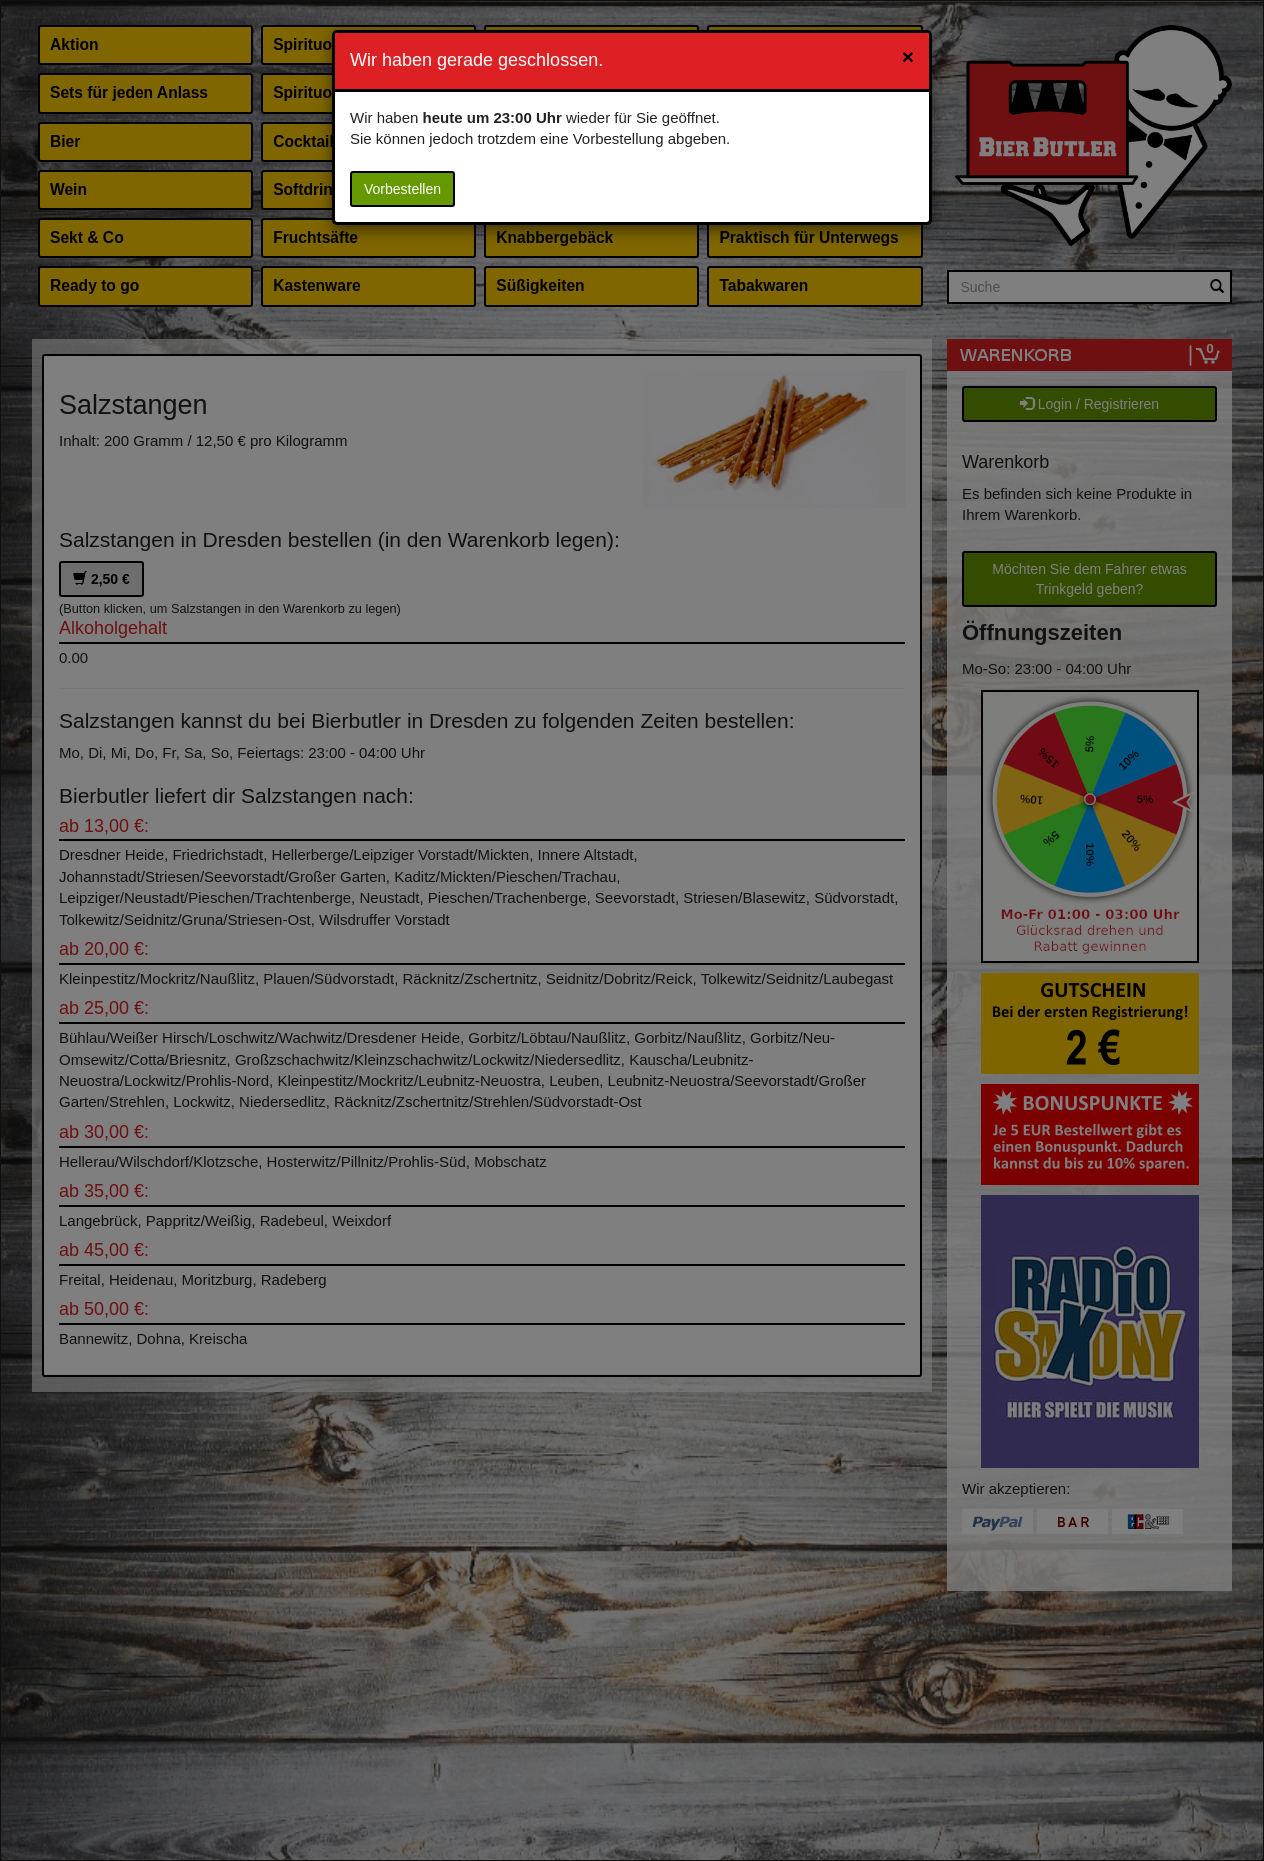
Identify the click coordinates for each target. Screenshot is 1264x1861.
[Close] (908, 56)
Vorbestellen (402, 189)
